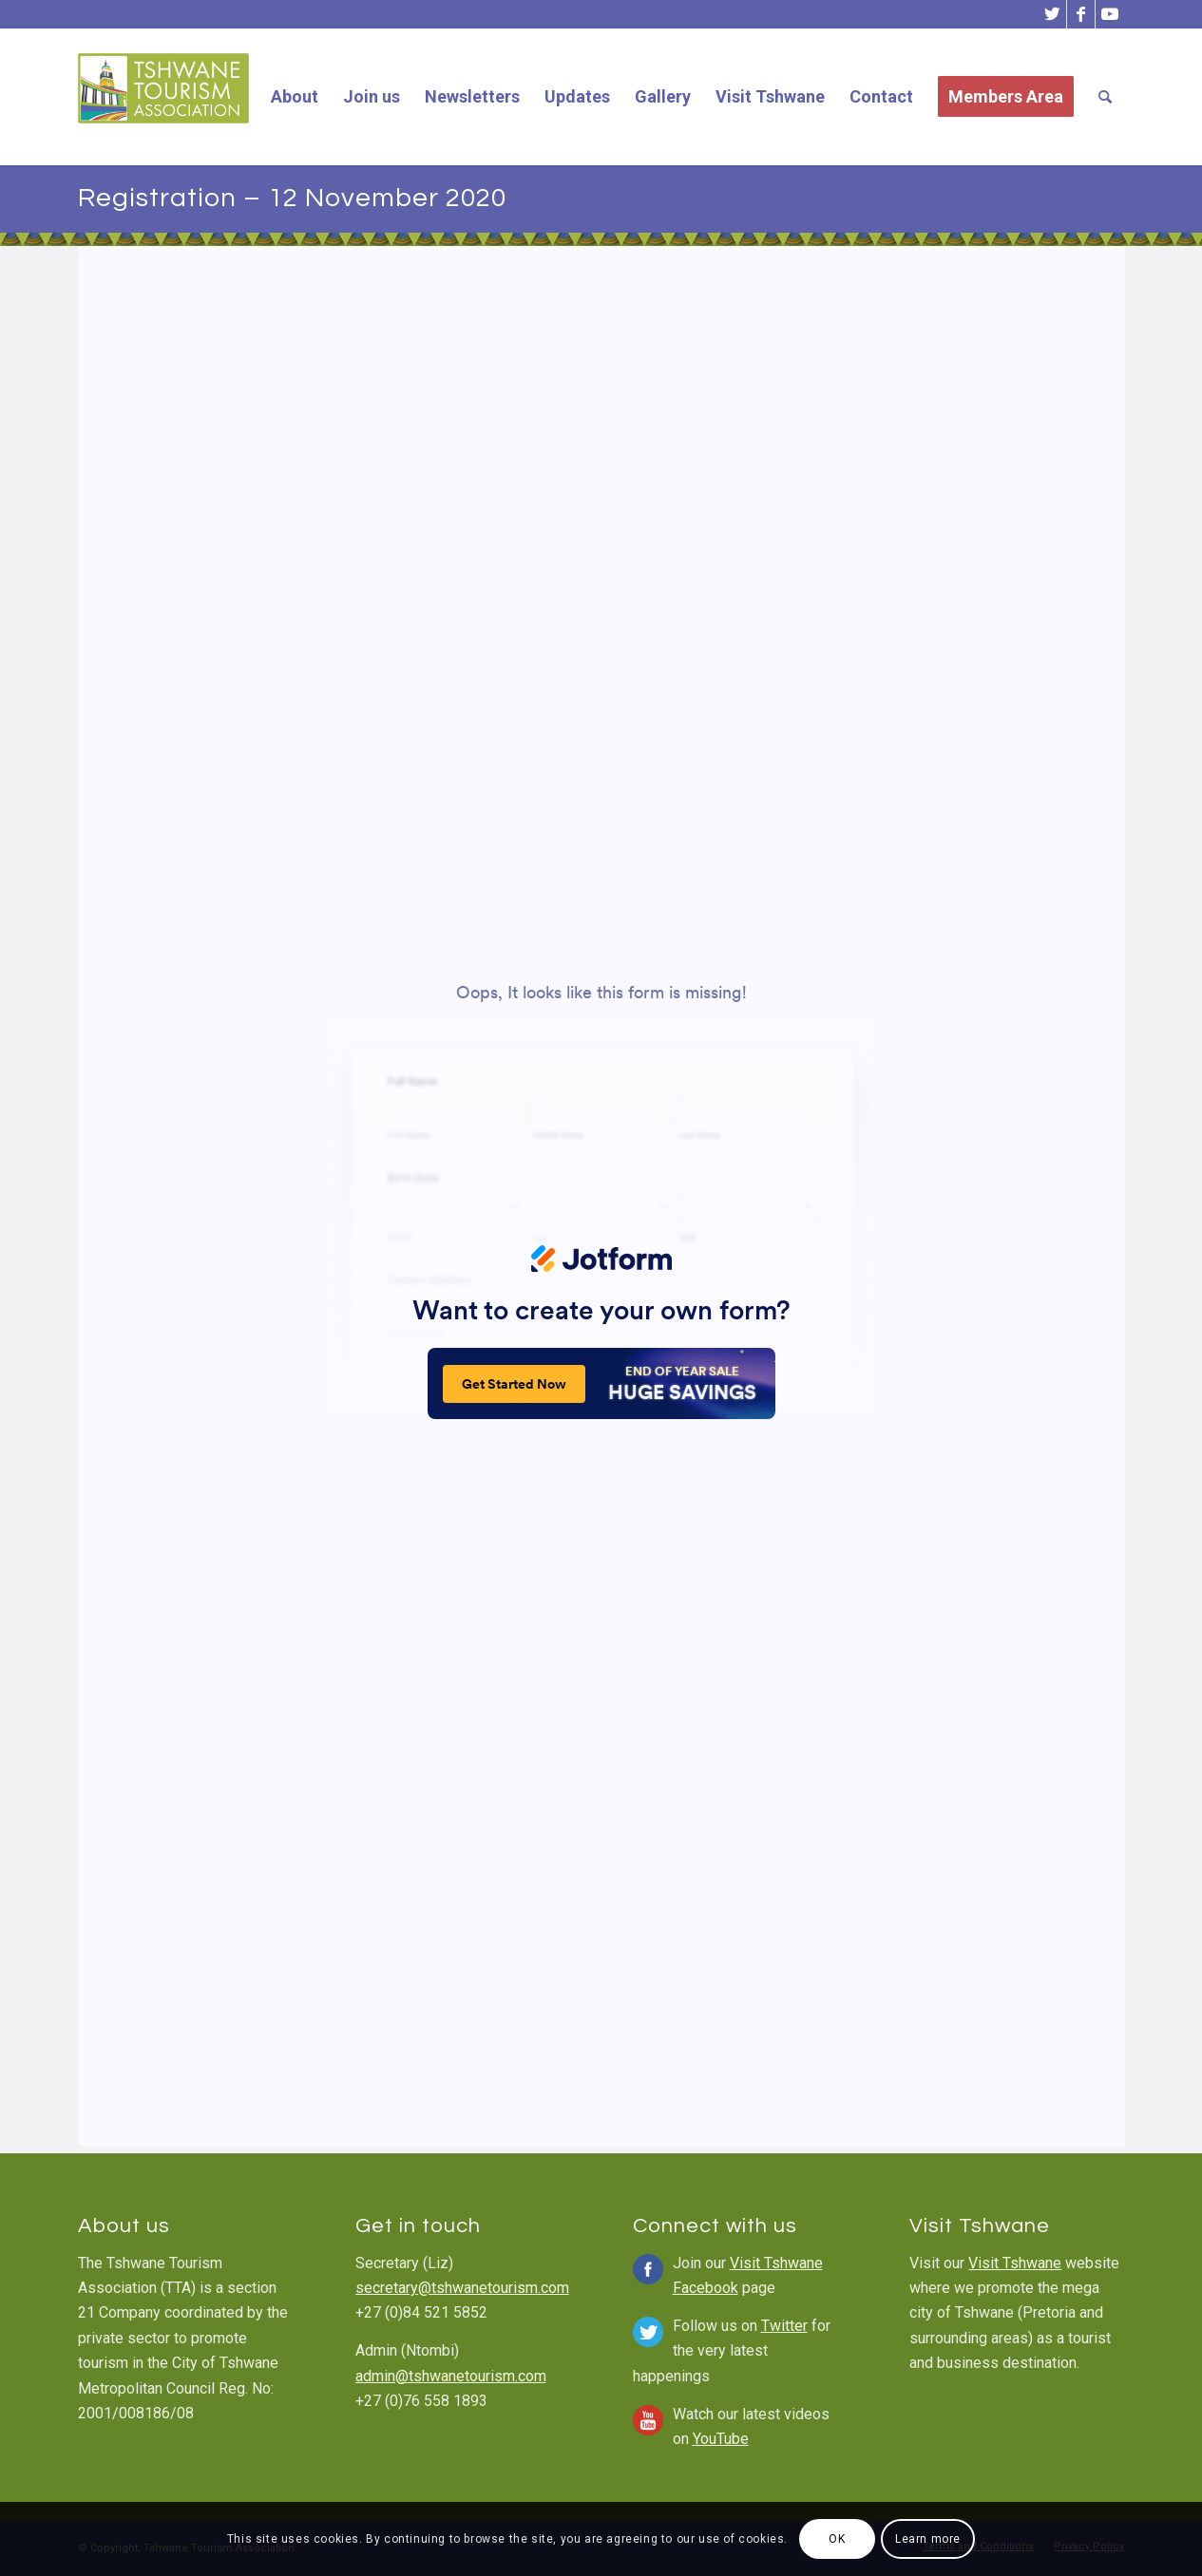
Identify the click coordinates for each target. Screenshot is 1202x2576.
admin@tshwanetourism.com (450, 2376)
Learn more (928, 2539)
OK (837, 2539)
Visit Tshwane (1014, 2263)
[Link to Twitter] (1052, 14)
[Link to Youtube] (1110, 14)
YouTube (721, 2439)
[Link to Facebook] (1081, 14)
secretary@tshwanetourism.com (462, 2288)
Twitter (784, 2326)
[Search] (1105, 96)
